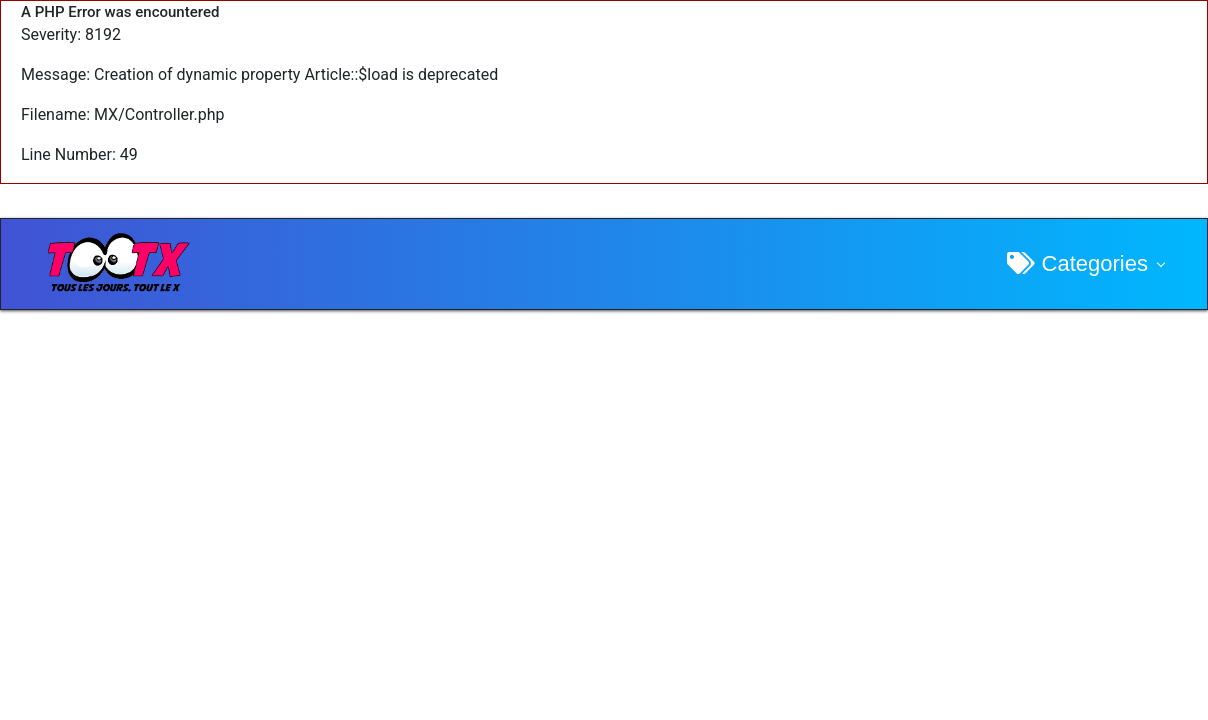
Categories (1077, 263)
